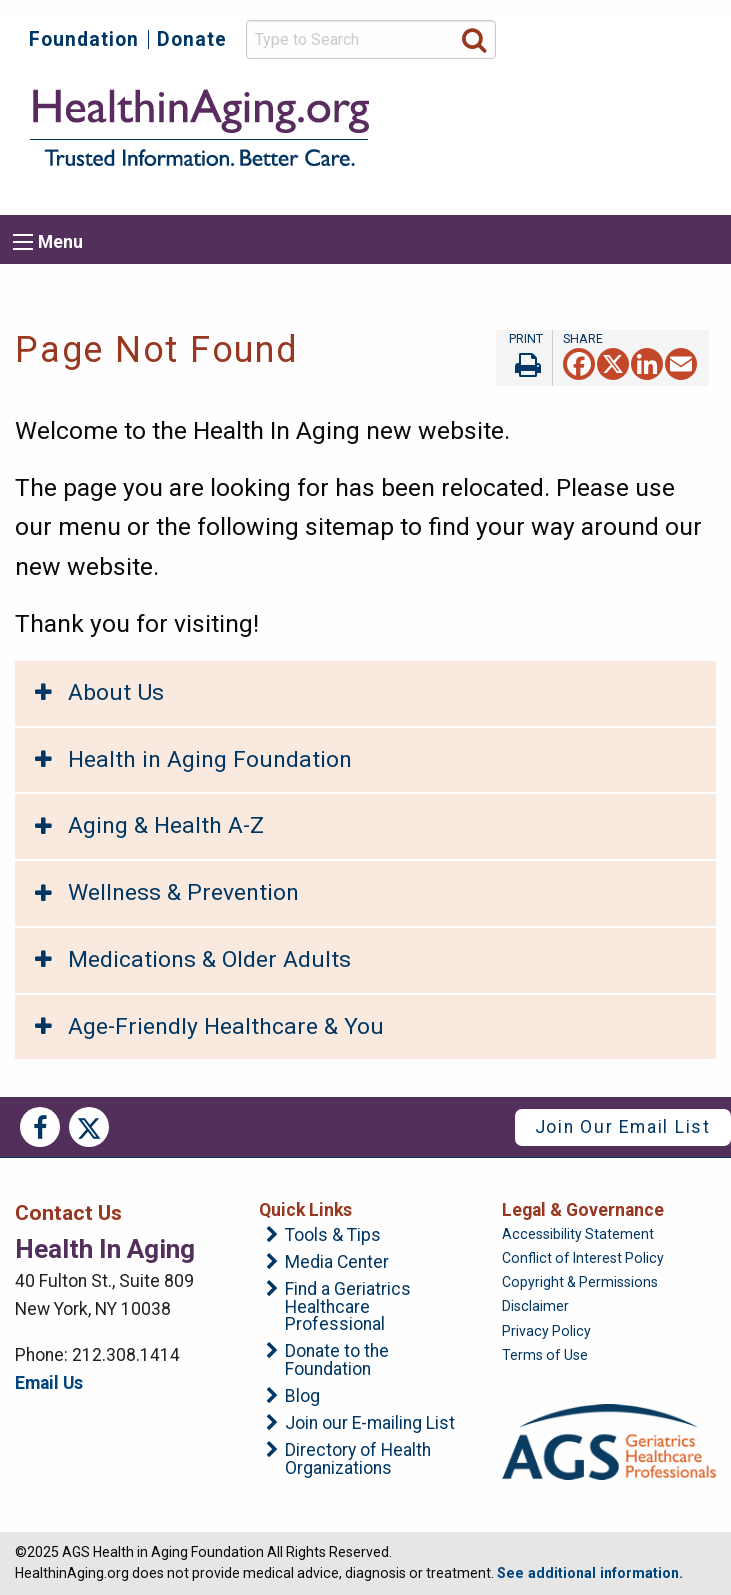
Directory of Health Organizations (358, 1459)
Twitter (89, 1127)
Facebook (40, 1127)
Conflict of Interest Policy (583, 1258)
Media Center (337, 1263)
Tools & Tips (333, 1236)
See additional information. (590, 1573)
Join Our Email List (623, 1127)
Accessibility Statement (578, 1234)
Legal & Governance (583, 1210)
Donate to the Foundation (337, 1360)
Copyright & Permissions (580, 1282)
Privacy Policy (546, 1331)
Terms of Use (545, 1355)
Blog (302, 1397)
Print (524, 358)
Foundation (84, 39)
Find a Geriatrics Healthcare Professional (348, 1307)
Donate (192, 39)
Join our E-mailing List (370, 1424)
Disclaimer (535, 1306)
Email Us (49, 1383)
